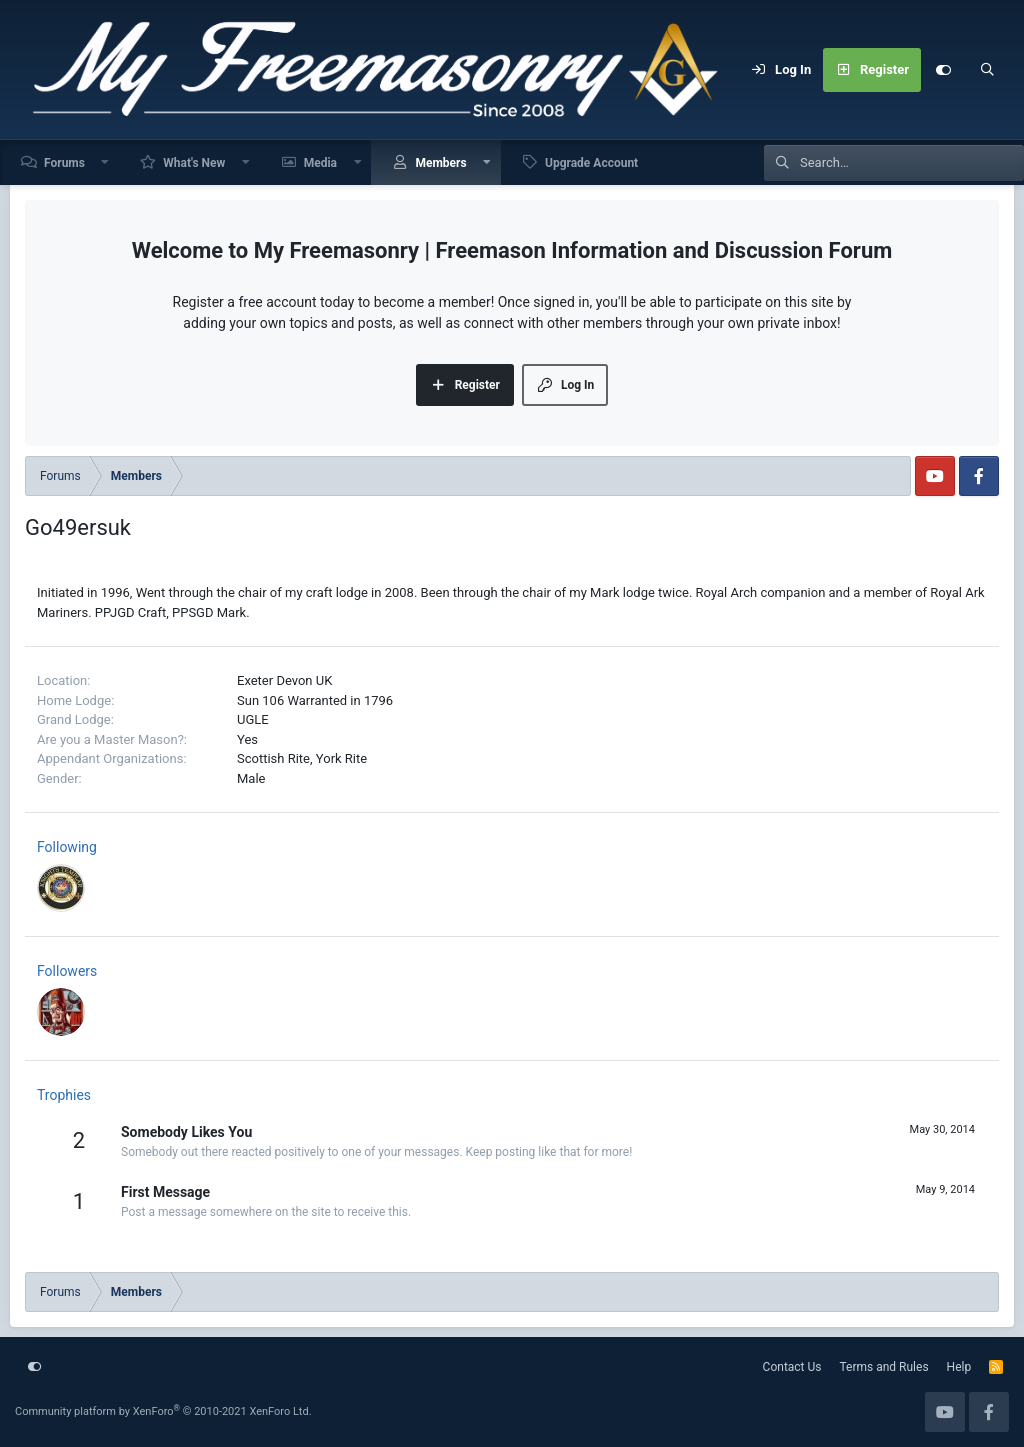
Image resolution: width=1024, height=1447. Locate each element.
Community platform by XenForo (163, 1411)
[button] (106, 162)
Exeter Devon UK (284, 680)
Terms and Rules (884, 1367)
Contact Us (792, 1367)
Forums (64, 163)
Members (440, 163)
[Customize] (943, 70)
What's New (194, 163)
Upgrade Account (591, 163)
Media (320, 163)
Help (959, 1367)
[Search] (987, 70)
